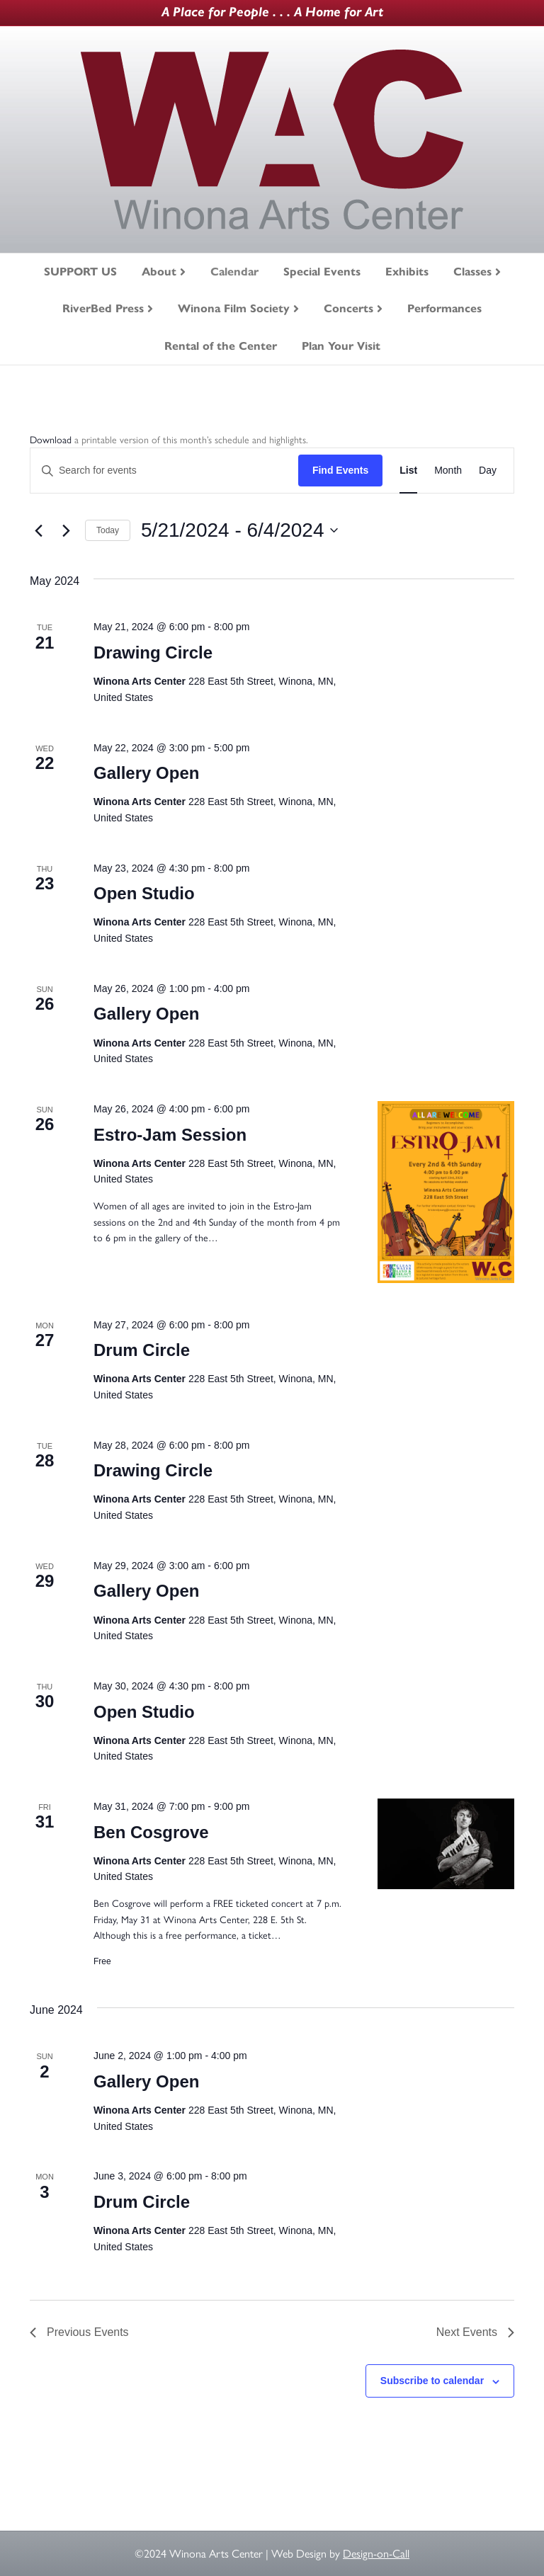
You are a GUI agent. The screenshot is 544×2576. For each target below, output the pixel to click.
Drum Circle (142, 1350)
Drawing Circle (153, 652)
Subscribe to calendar (432, 2380)
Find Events (340, 470)
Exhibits (407, 271)
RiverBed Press (103, 308)
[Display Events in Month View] (448, 470)
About (159, 271)
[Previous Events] (38, 530)
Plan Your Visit (341, 346)
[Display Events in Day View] (488, 470)
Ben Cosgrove (151, 1832)
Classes (472, 271)
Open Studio (144, 893)
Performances (444, 308)
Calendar (234, 271)
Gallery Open (146, 772)
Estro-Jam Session (170, 1134)
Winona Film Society (234, 308)
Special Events (322, 271)
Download (51, 440)
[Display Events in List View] (408, 470)
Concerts (348, 308)
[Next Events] (65, 530)
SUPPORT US (80, 271)
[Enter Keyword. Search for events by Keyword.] (164, 470)
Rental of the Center (220, 346)
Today (107, 530)
